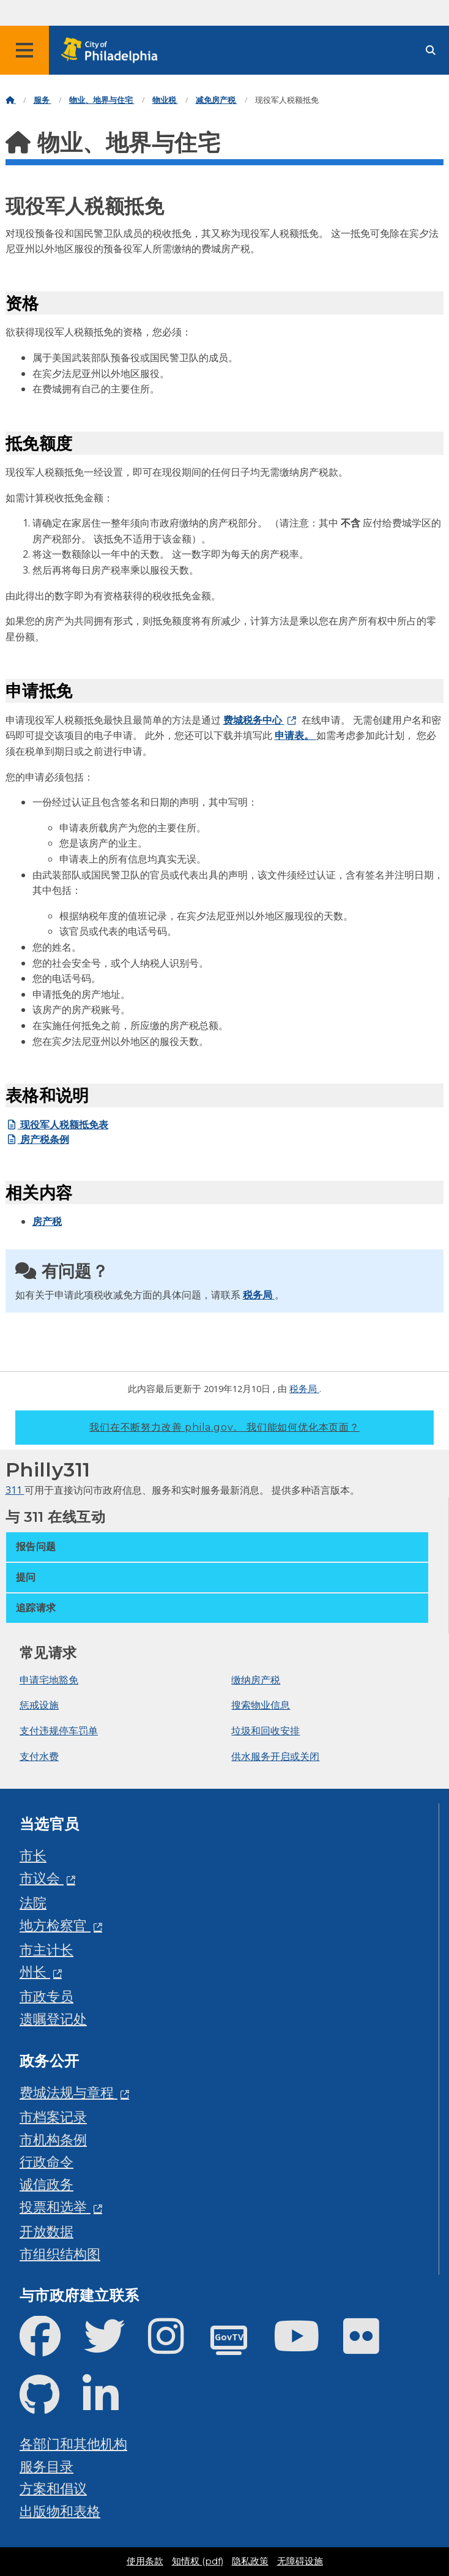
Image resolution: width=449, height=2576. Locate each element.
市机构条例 (53, 2139)
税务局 (259, 1294)
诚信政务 (46, 2183)
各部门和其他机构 (73, 2443)
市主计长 (46, 1949)
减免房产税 (216, 100)
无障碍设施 (300, 2561)
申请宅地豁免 (49, 1680)
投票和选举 (55, 2206)
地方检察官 (55, 1924)
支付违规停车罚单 (59, 1730)
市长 (33, 1855)
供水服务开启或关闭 (275, 1756)
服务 (42, 100)
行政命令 (46, 2161)
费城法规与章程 (68, 2092)
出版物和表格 (60, 2510)
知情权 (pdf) (197, 2561)
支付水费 (39, 1756)
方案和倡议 (53, 2488)
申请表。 (295, 735)
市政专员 (46, 1995)
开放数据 (46, 2231)
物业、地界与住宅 (102, 100)
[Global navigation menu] (24, 50)
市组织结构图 (60, 2253)
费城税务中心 (253, 720)
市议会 (42, 1877)
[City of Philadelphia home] (113, 50)
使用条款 (145, 2561)
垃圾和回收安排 (265, 1730)
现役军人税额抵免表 (57, 1124)
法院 (33, 1902)
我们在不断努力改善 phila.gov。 (224, 1427)
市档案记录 (53, 2116)
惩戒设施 (39, 1705)
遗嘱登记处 (53, 2018)
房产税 (47, 1221)
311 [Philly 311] (15, 1490)
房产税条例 (37, 1139)
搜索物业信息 (260, 1705)
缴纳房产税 (255, 1680)
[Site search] (430, 50)
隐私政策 (250, 2561)
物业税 (165, 100)
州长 (35, 1971)
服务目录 (46, 2466)
